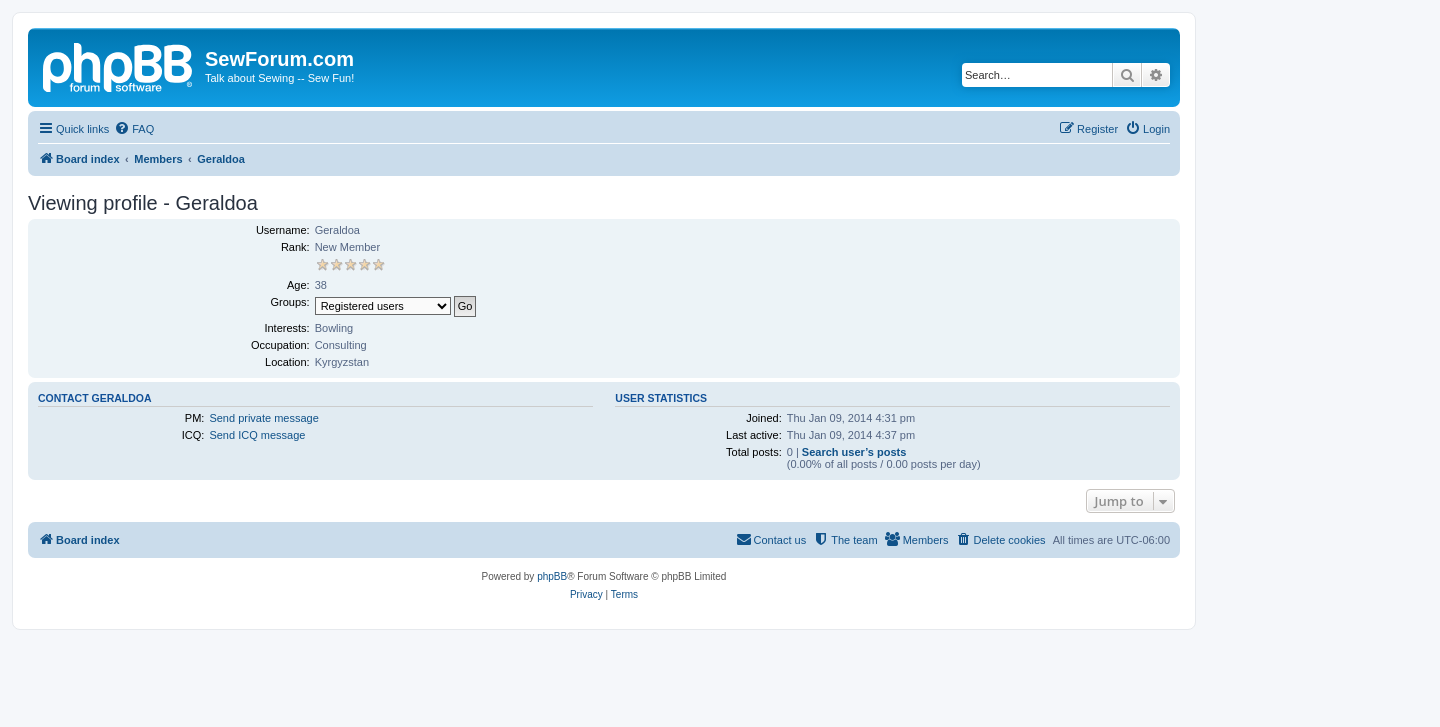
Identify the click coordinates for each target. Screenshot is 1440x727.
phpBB (552, 576)
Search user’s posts (854, 452)
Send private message (263, 418)
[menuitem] (134, 129)
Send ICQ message (257, 435)
